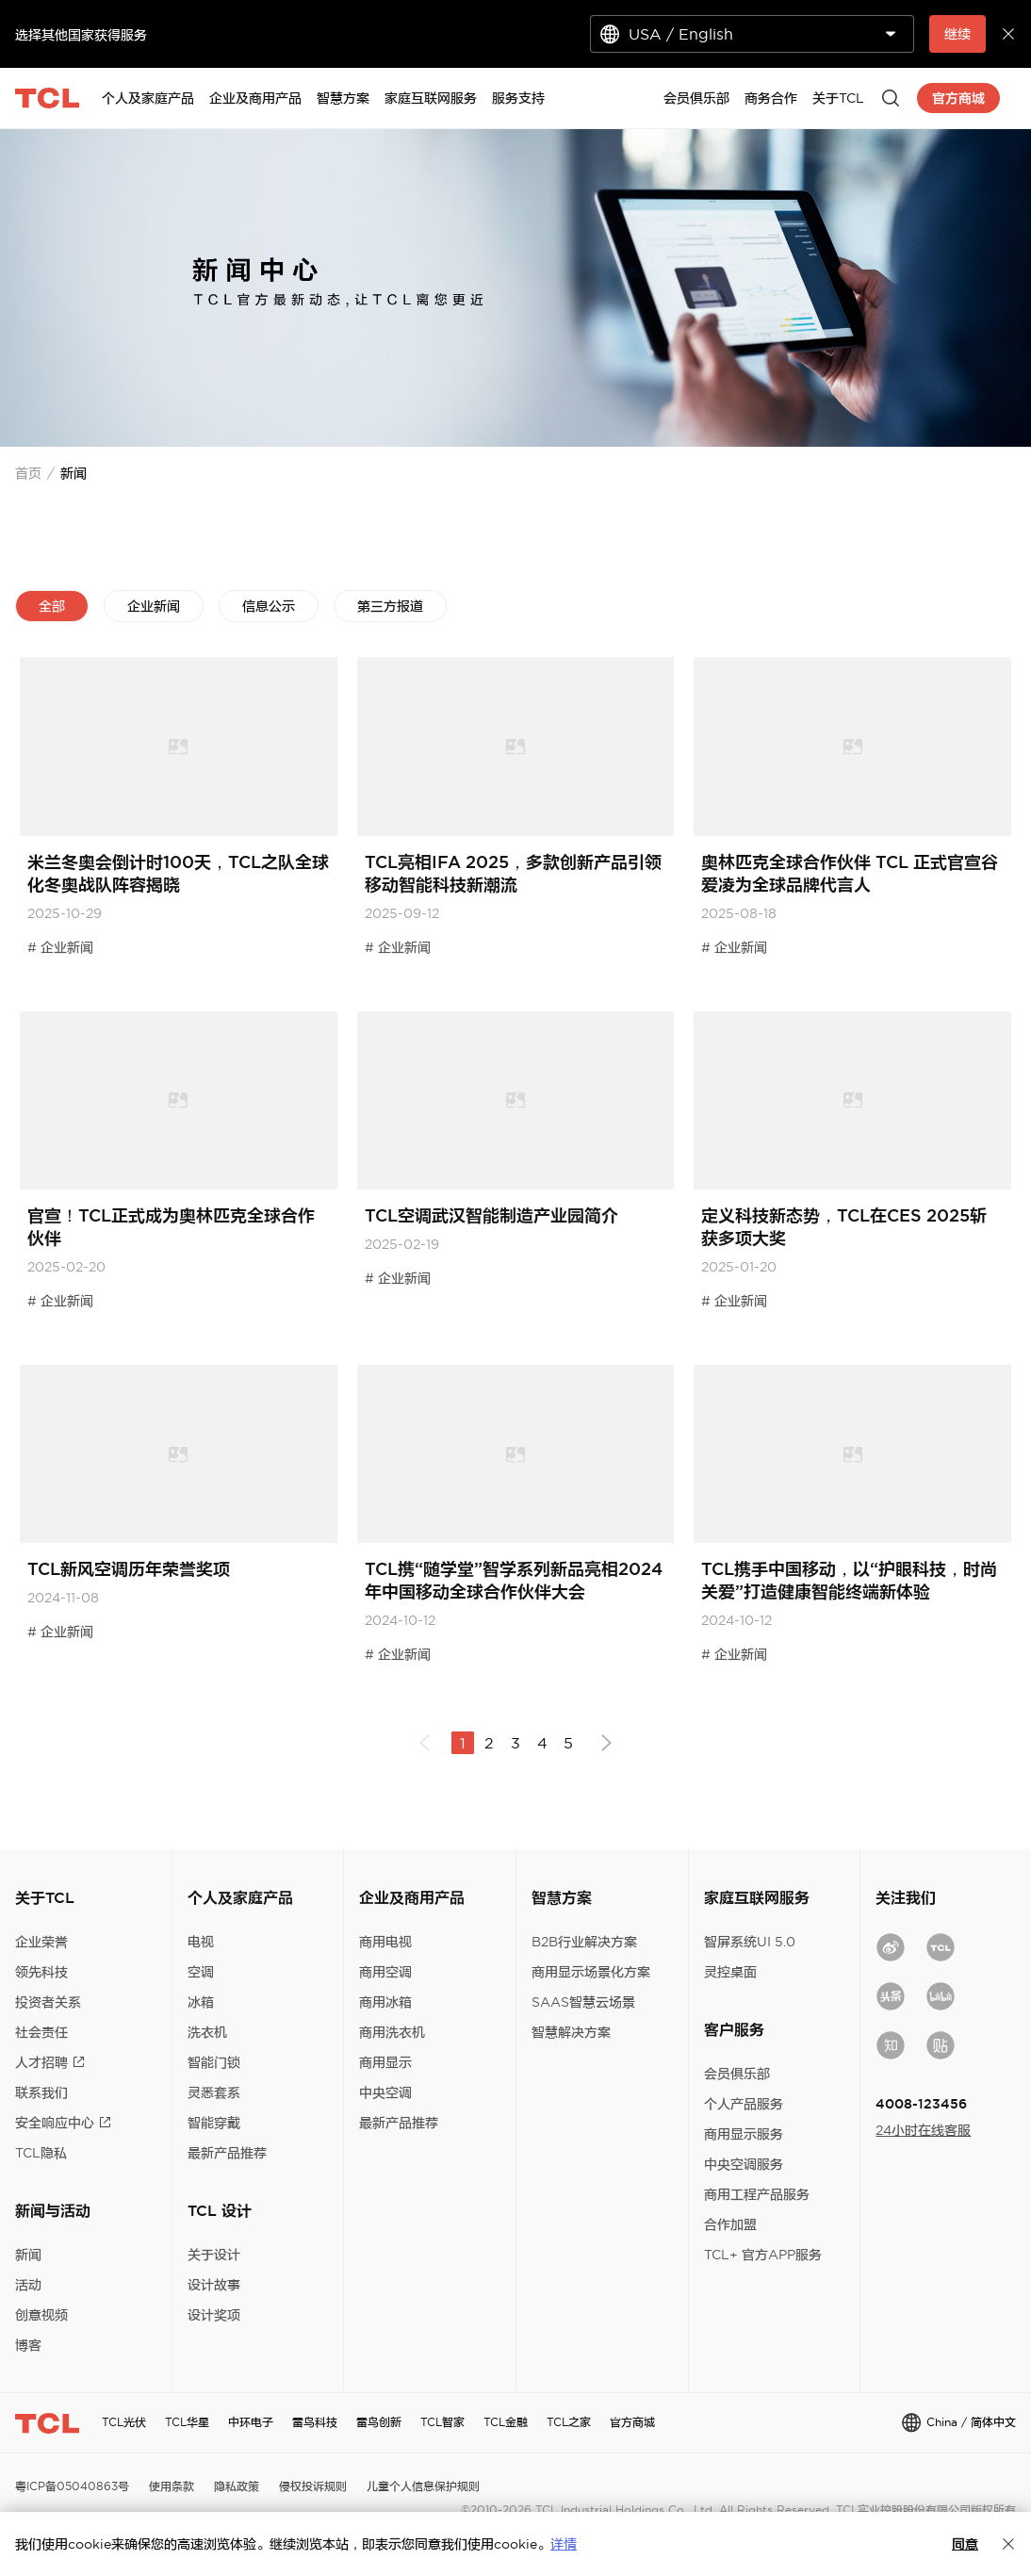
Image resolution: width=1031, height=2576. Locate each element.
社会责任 (41, 2032)
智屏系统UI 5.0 (749, 1941)
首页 (28, 473)
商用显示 (385, 2062)
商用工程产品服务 (757, 2194)
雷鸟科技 (314, 2422)
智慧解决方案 (571, 2032)
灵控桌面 (730, 1971)
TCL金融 (505, 2422)
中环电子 (250, 2422)
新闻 (28, 2254)
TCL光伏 (124, 2422)
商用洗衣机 (392, 2032)
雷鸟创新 (378, 2422)
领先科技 (41, 1971)
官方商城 (632, 2422)
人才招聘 (50, 2062)
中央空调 (385, 2092)
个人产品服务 (743, 2103)
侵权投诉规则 (313, 2486)
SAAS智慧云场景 (583, 2002)
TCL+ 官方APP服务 (763, 2254)
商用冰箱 (385, 2002)
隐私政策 (236, 2486)
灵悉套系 (214, 2092)
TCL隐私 (41, 2152)
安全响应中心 (63, 2122)
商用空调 (385, 1971)
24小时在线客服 (923, 2130)
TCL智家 (442, 2422)
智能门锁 (214, 2062)
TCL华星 (187, 2422)
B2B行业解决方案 (584, 1941)
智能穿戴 (214, 2122)
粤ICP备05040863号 (72, 2486)
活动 (28, 2284)
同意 (965, 2543)
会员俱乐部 (737, 2073)
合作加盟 (730, 2224)
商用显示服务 (743, 2133)
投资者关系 (48, 2002)
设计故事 (214, 2284)
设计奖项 (214, 2314)
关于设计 (214, 2254)
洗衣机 (207, 2032)
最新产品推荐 (227, 2152)
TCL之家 (569, 2422)
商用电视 (385, 1941)
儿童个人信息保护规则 (423, 2486)
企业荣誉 (41, 1941)
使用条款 (171, 2486)
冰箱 (201, 2002)
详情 (563, 2543)
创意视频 (41, 2314)
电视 (201, 1941)
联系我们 (41, 2092)
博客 (28, 2345)
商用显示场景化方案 (591, 1971)
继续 (957, 33)
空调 (201, 1971)
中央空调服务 (743, 2164)
